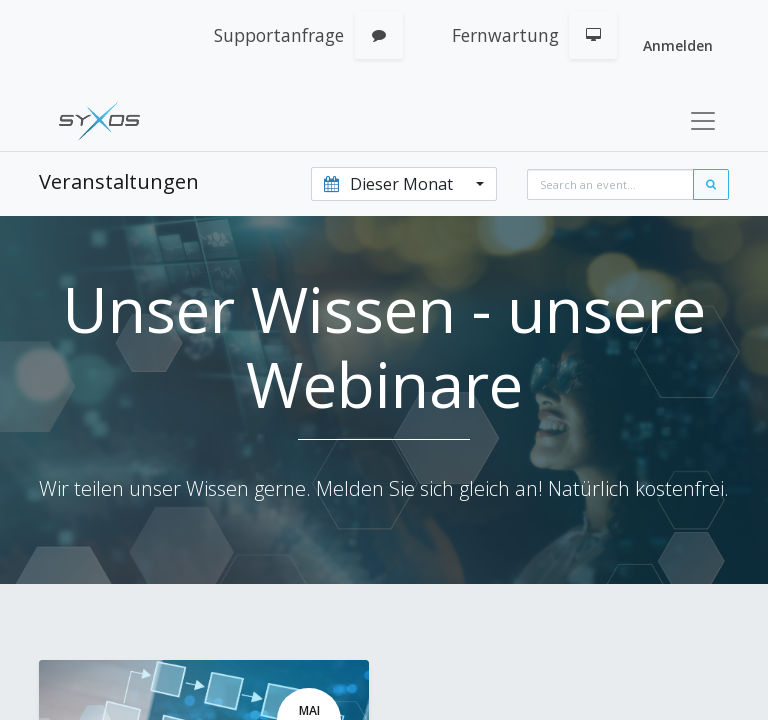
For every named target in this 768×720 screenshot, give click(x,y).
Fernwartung (505, 35)
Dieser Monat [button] (390, 184)
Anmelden (678, 45)
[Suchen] (711, 184)
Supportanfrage (279, 35)
